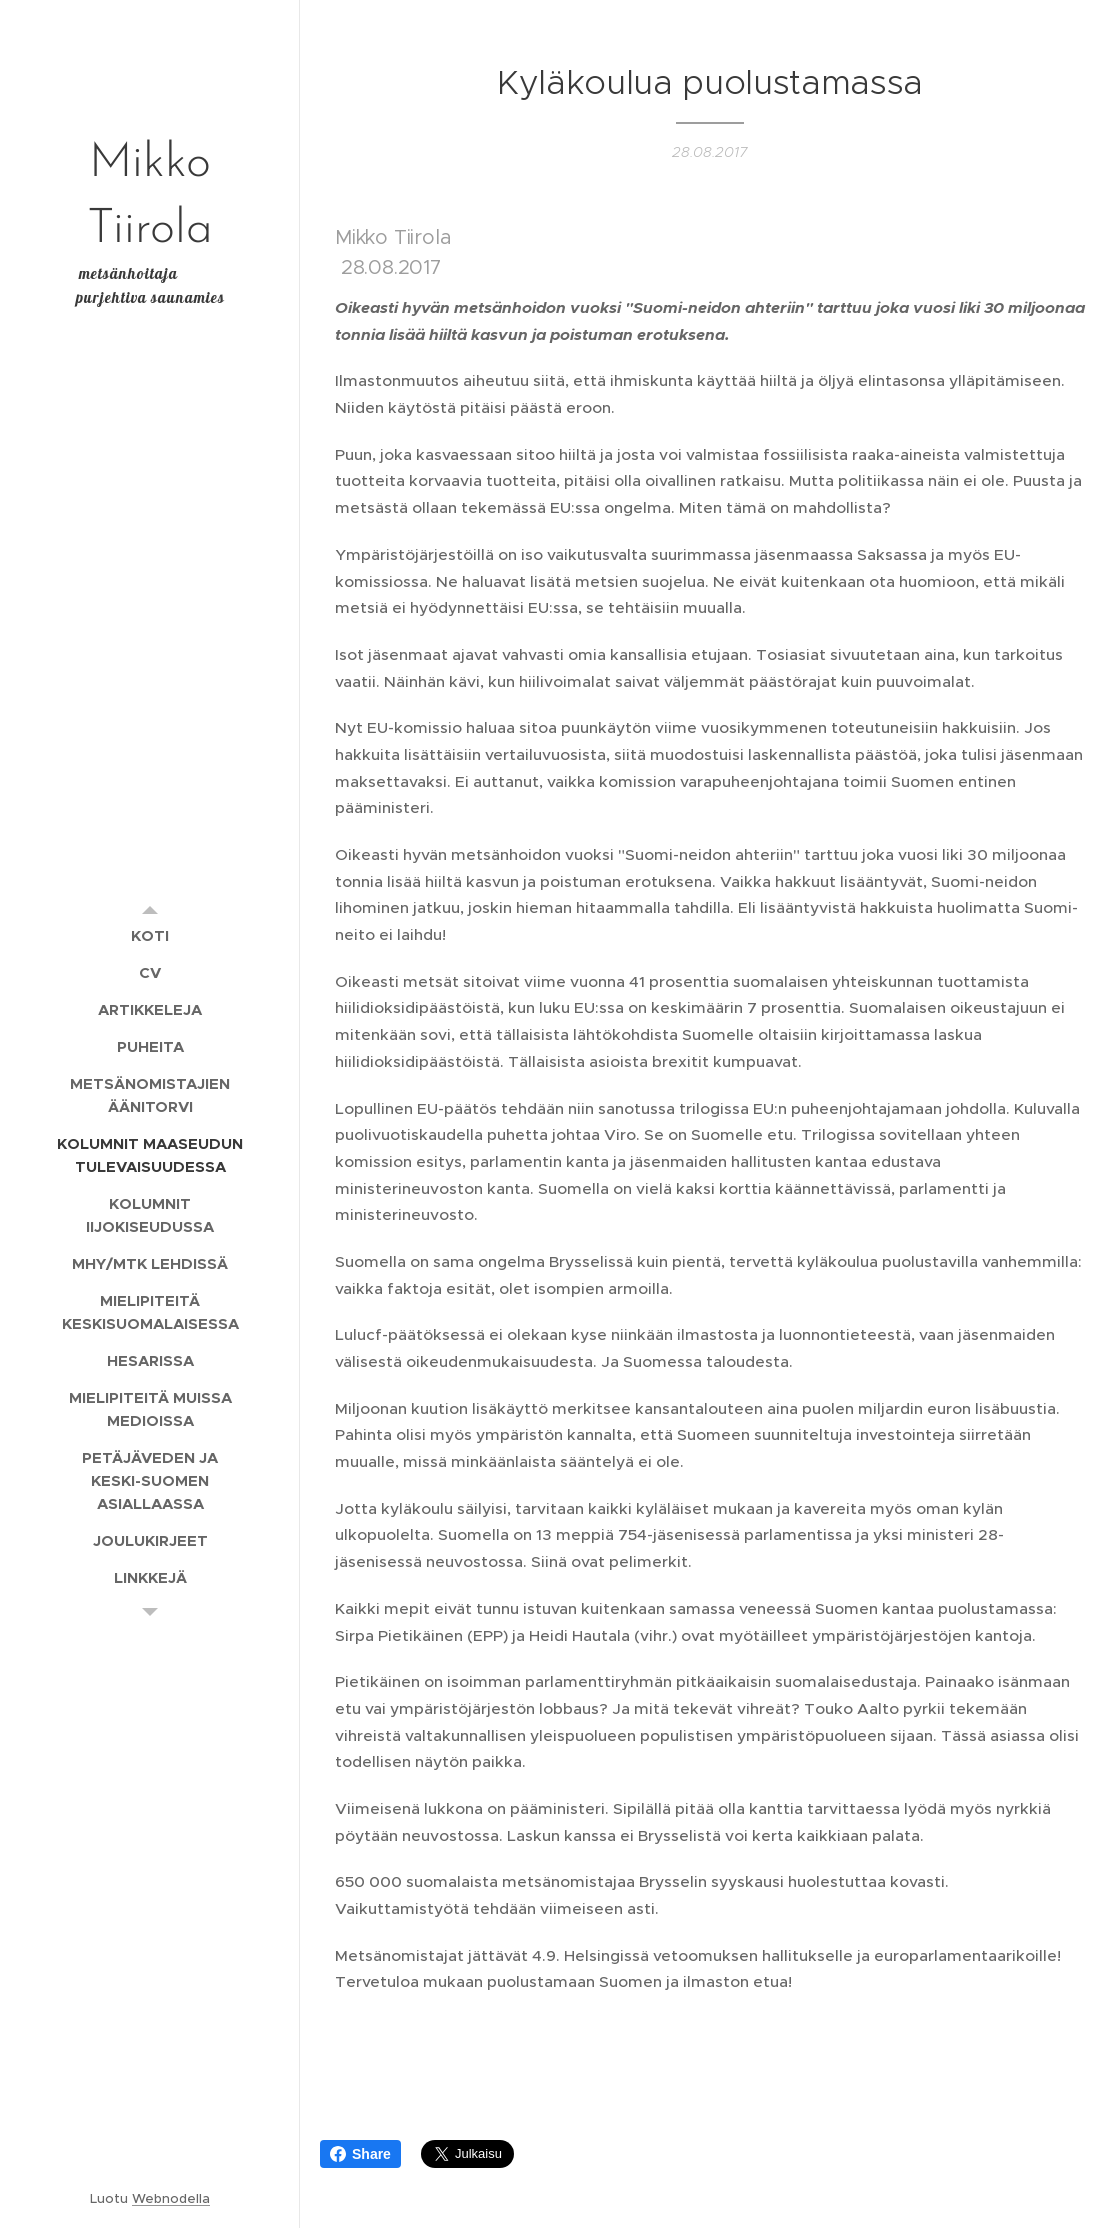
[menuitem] (150, 935)
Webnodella (171, 2198)
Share (360, 2154)
